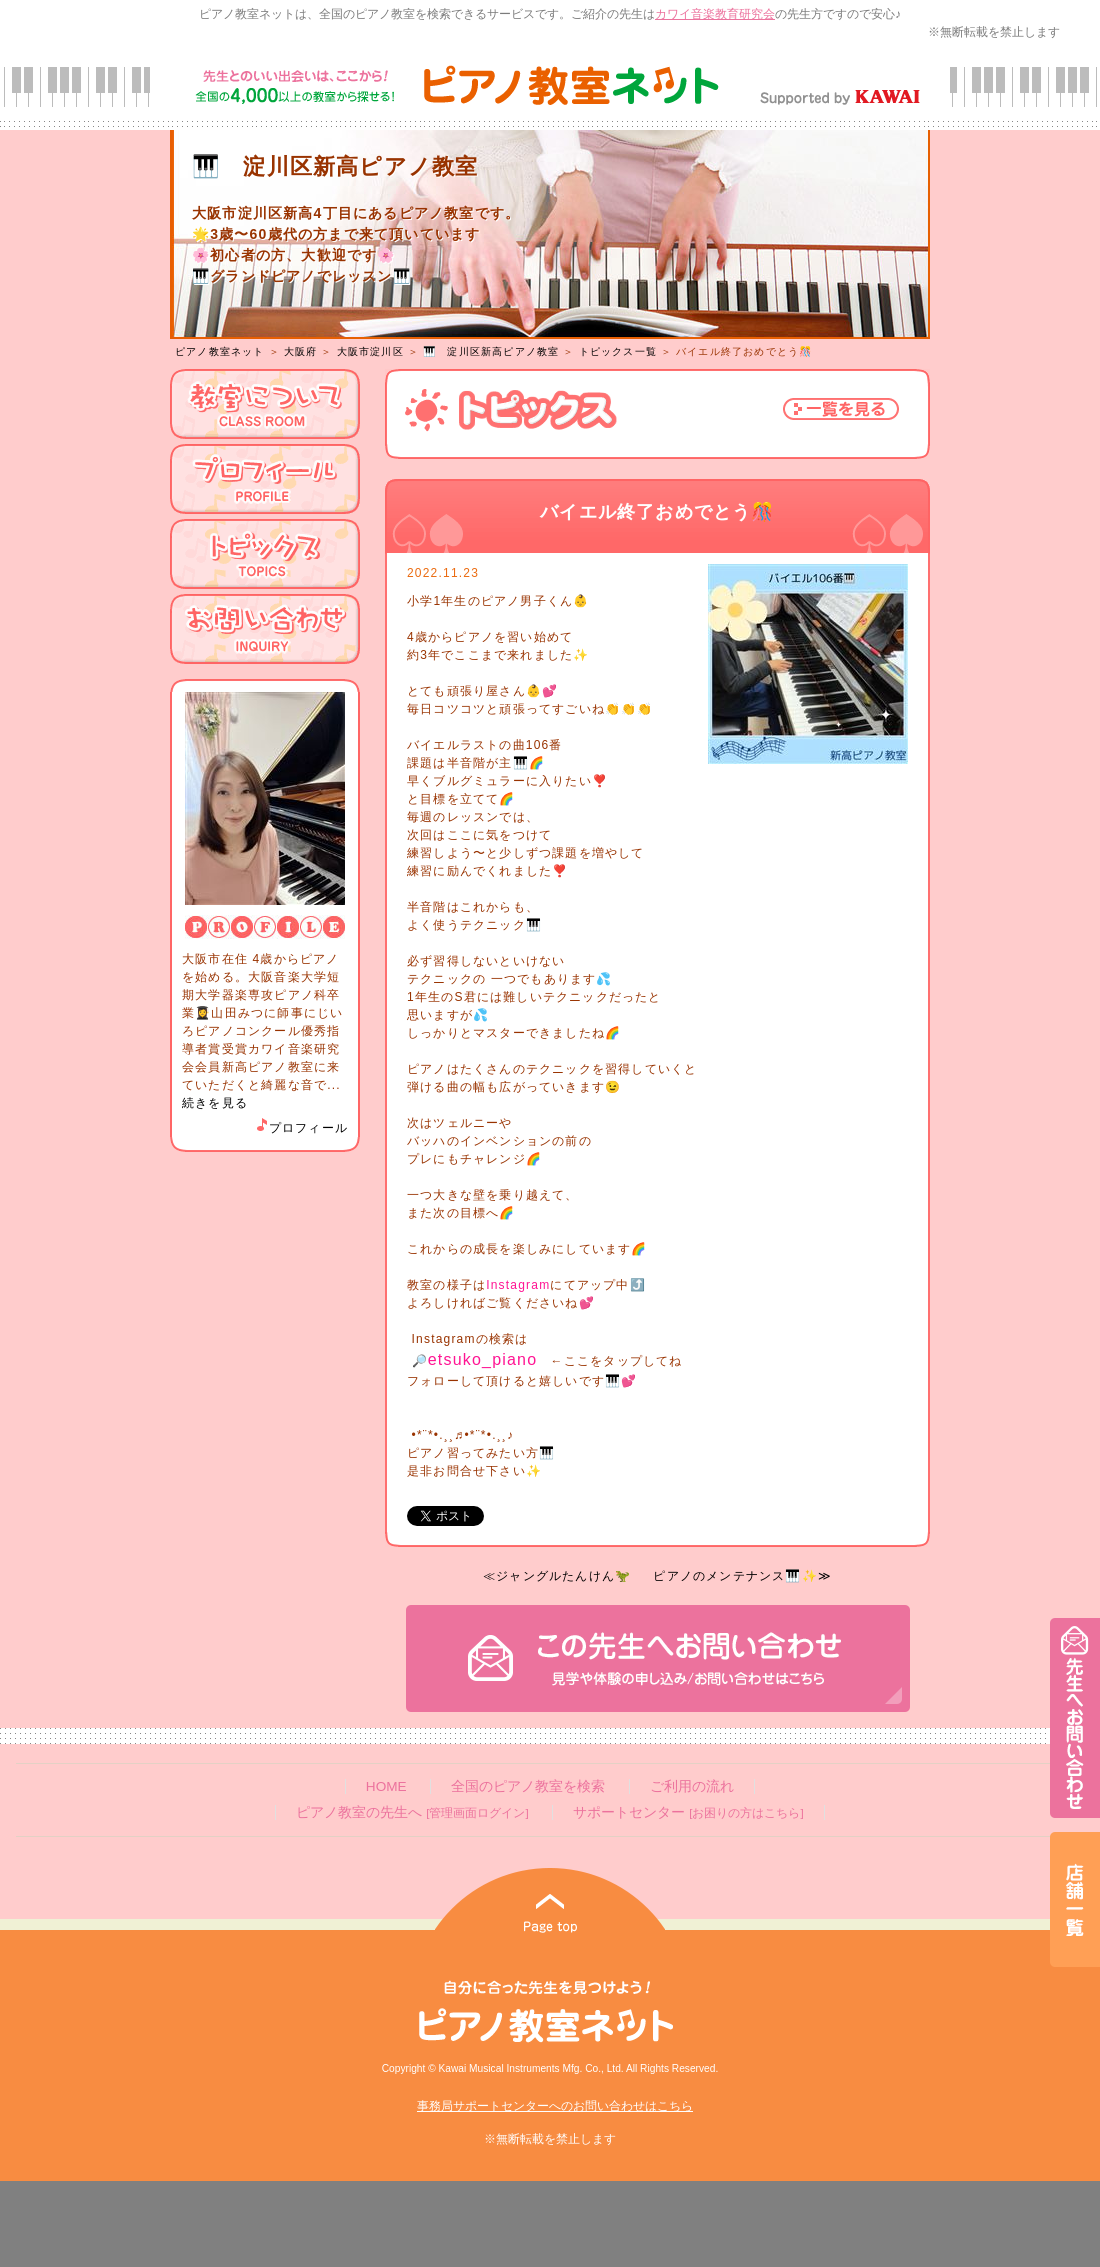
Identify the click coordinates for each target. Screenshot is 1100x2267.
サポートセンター (688, 1812)
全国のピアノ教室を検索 (528, 1786)
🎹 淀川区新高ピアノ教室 (491, 351)
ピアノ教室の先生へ (412, 1812)
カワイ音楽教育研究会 (715, 14)
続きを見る (215, 1103)
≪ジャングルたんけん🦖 (557, 1576)
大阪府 (301, 351)
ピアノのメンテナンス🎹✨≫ (742, 1576)
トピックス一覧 (618, 351)
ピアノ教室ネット (220, 351)
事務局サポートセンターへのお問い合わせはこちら (555, 2106)
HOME (386, 1786)
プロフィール (301, 1128)
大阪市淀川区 (370, 351)
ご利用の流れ (692, 1786)
